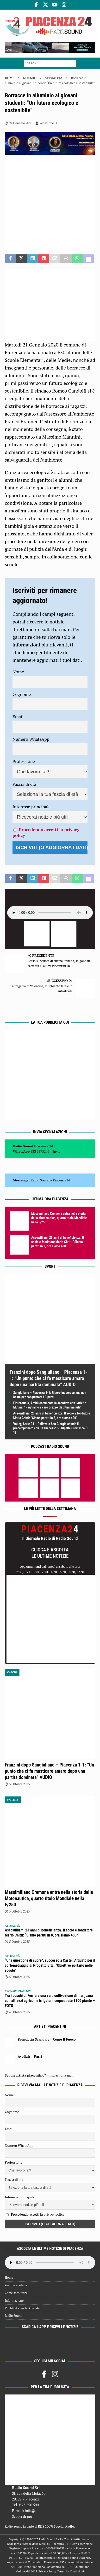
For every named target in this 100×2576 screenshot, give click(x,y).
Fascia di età (24, 784)
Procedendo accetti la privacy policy (37, 2214)
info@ (30, 2510)
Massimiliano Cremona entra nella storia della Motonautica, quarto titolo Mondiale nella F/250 (59, 1218)
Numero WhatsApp (30, 739)
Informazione (14, 2300)
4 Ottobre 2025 (19, 2012)
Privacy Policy (47, 2571)
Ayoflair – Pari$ (30, 2056)
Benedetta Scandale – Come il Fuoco (47, 2039)
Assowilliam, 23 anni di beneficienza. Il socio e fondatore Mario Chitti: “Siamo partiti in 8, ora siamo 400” (57, 1242)
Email (18, 716)
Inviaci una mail (62, 2075)
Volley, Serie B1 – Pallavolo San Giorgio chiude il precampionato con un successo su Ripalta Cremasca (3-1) (51, 1428)
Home (9, 2277)
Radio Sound (40, 1180)
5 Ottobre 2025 (19, 1784)
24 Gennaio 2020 (20, 123)
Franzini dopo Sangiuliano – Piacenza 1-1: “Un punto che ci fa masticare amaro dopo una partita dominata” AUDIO (48, 1378)
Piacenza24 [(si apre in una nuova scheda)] (61, 1180)
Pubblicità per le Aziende (22, 2308)
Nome (18, 672)
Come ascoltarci (16, 2293)
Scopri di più (22, 2516)
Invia (57, 1151)
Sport (50, 1266)
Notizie (29, 78)
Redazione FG (48, 123)
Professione (23, 761)
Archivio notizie (16, 2285)
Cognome (21, 694)
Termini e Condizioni (70, 2571)
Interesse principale (31, 807)
